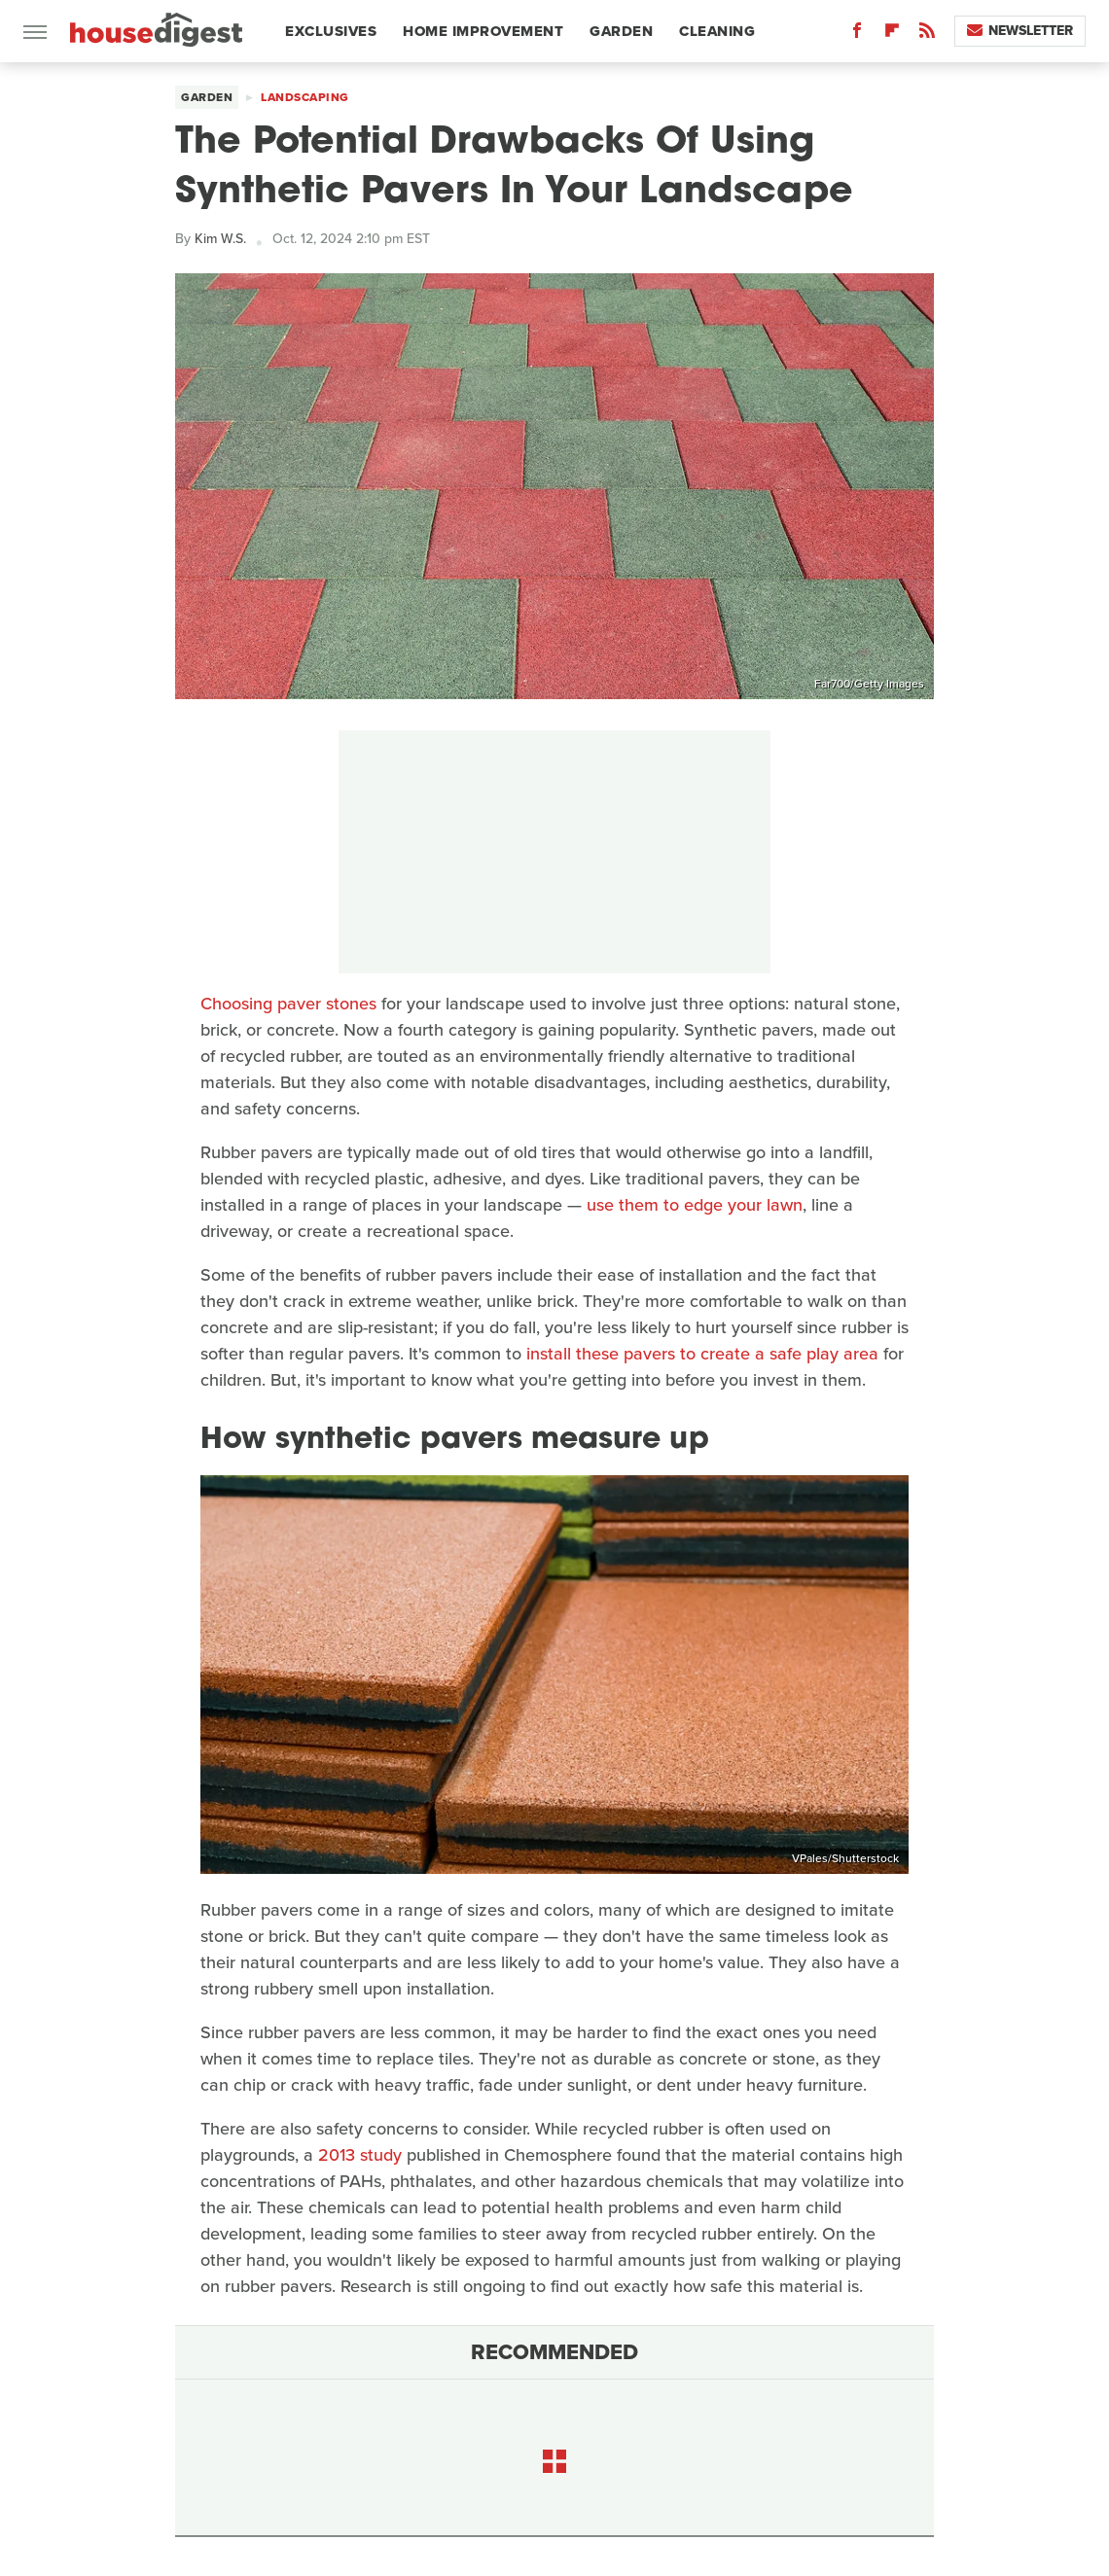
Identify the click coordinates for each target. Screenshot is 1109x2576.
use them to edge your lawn (695, 1204)
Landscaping (305, 97)
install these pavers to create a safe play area (702, 1353)
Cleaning (717, 31)
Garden (621, 31)
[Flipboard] (892, 34)
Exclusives (330, 31)
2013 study (360, 2155)
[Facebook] (857, 34)
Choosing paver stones (288, 1003)
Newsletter (1020, 30)
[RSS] (927, 34)
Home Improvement (483, 31)
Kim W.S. (220, 239)
